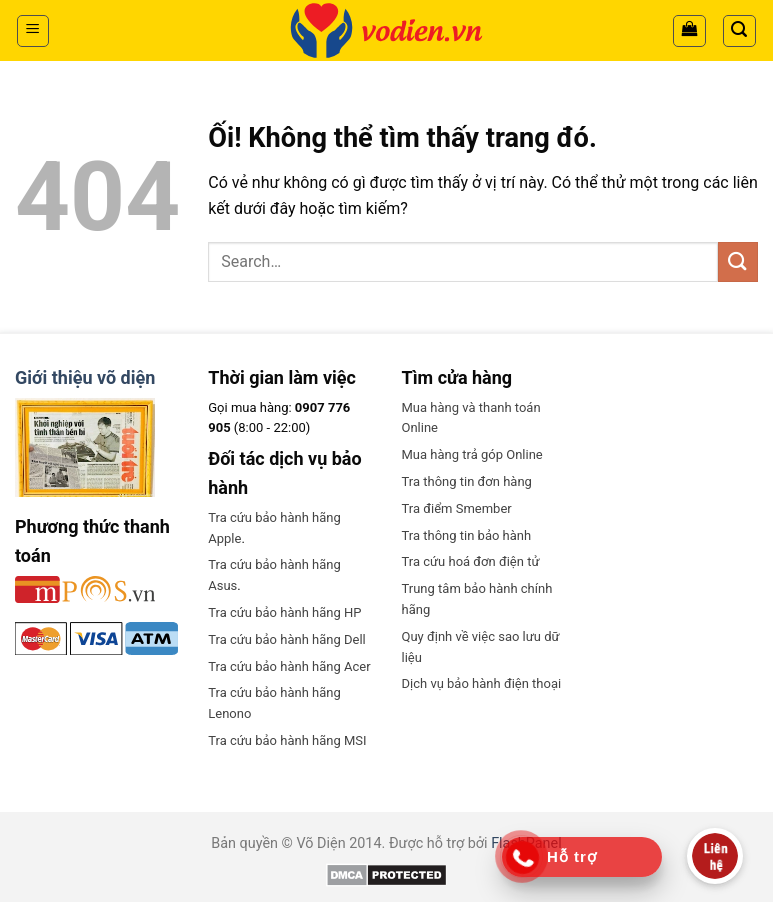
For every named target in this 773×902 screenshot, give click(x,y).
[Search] (740, 31)
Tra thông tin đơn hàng (467, 481)
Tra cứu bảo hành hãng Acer (289, 666)
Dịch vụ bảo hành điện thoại (482, 683)
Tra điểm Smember (457, 508)
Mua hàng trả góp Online (472, 454)
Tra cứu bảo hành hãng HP (284, 612)
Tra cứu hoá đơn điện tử (471, 561)
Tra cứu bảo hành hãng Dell (286, 639)
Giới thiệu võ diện (85, 377)
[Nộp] (738, 261)
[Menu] (33, 31)
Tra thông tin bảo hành (467, 535)
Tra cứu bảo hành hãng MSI (287, 740)
